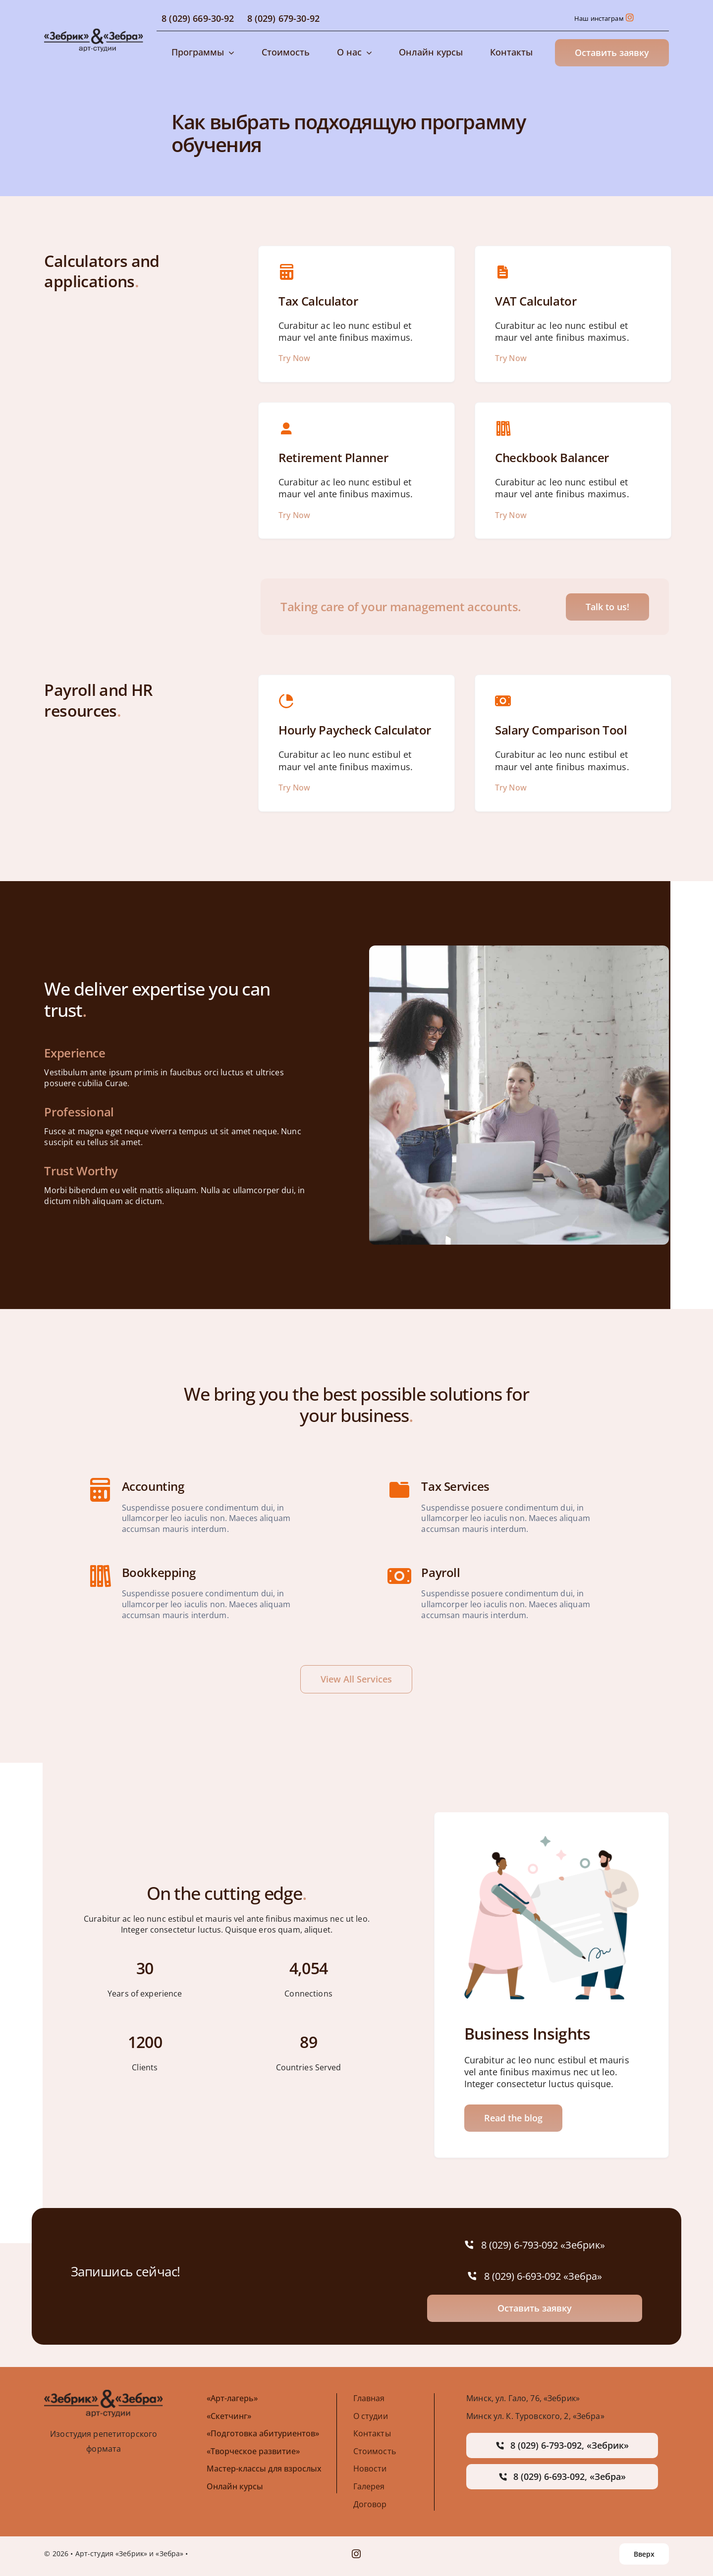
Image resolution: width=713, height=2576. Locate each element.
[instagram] (356, 2553)
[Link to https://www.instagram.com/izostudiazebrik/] (630, 17)
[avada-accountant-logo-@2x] (93, 32)
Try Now (294, 358)
